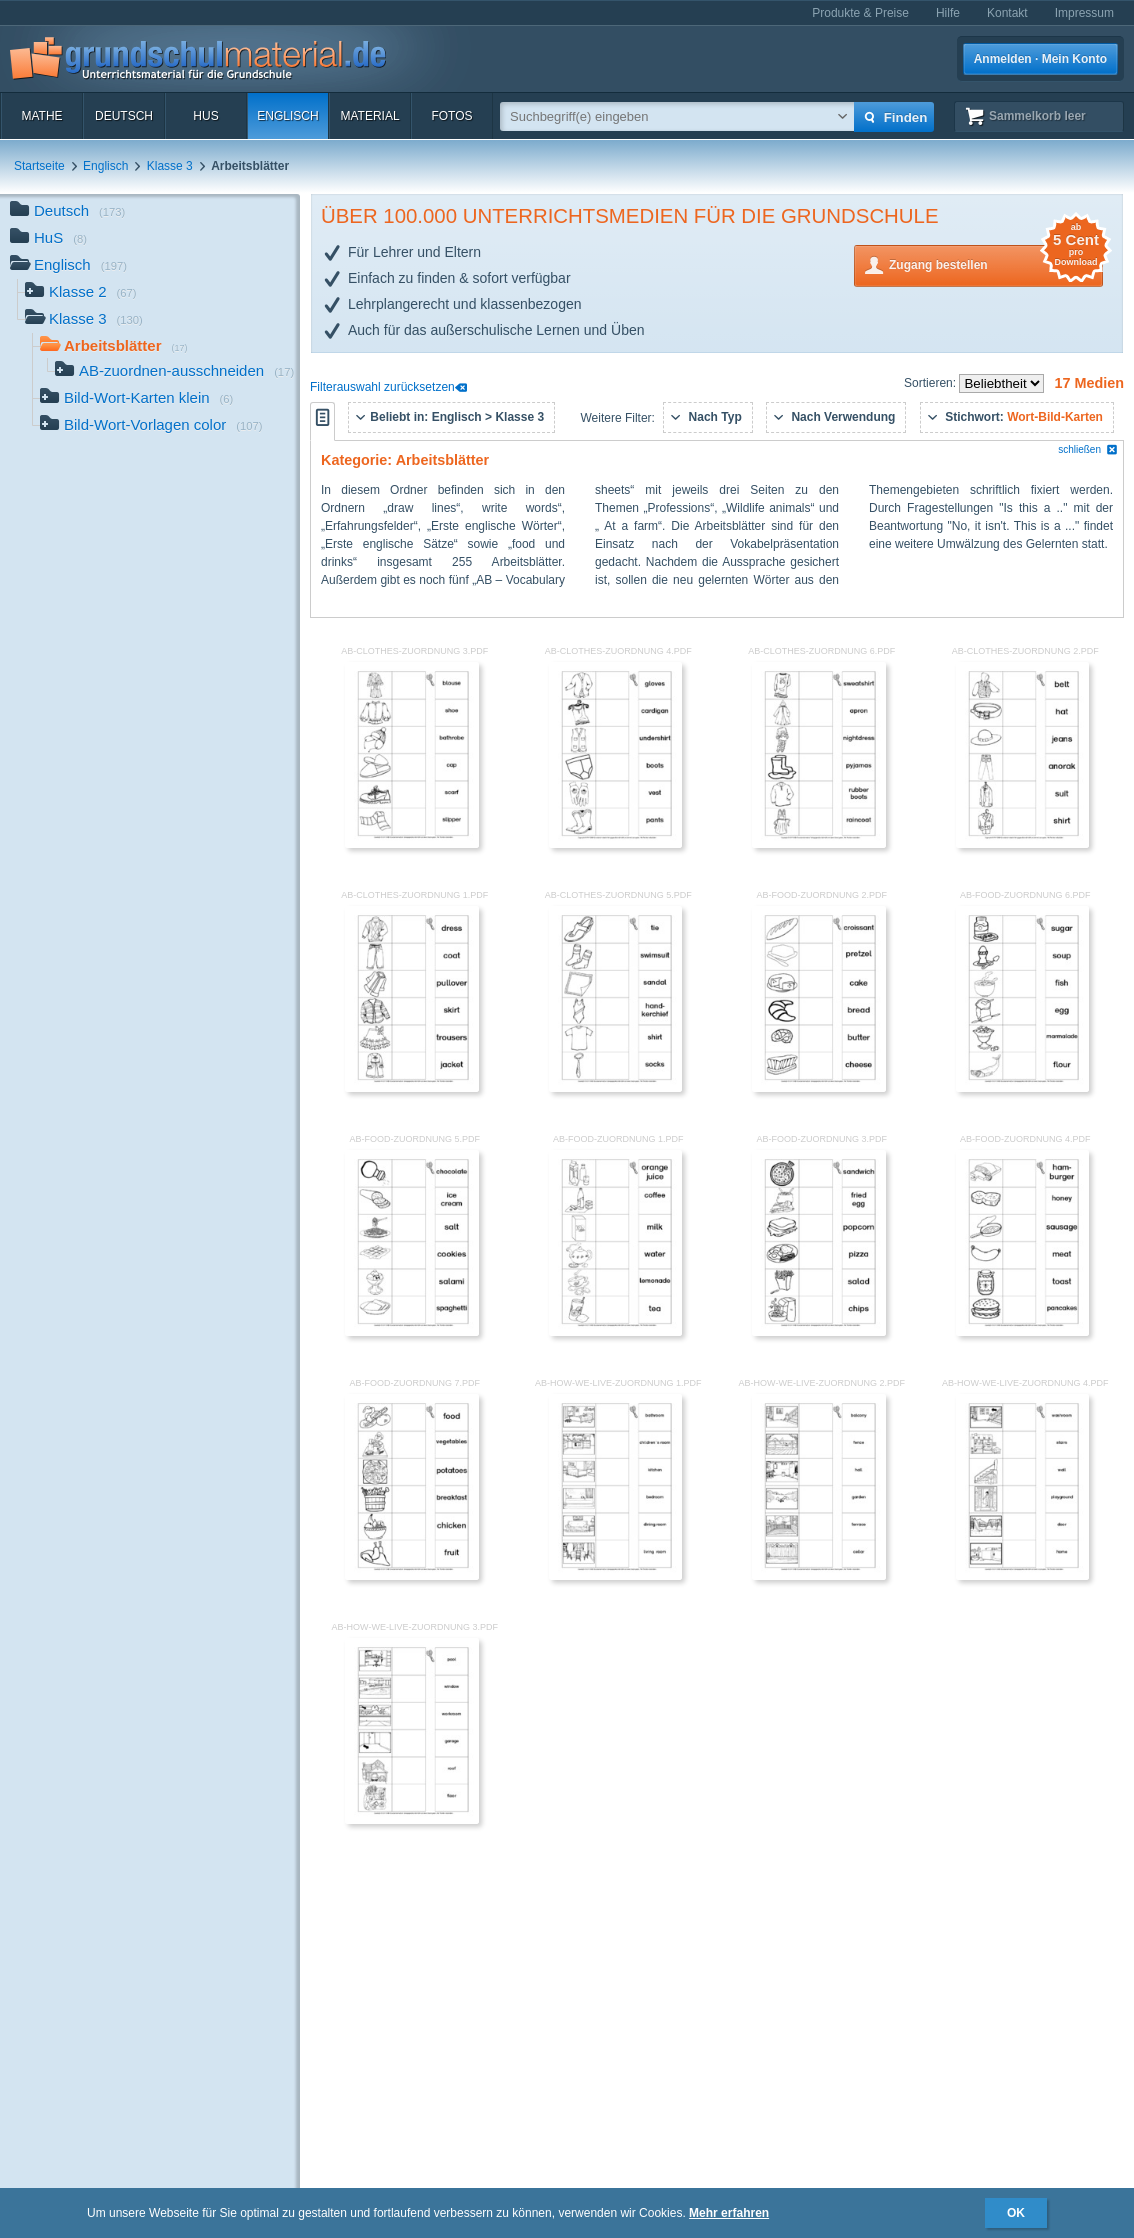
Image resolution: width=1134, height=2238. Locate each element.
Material (369, 116)
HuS (205, 116)
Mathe (41, 116)
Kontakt (1007, 13)
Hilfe (948, 13)
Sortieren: (931, 383)
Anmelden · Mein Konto (1040, 59)
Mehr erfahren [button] (729, 2213)
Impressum (1084, 13)
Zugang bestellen (996, 263)
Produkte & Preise (860, 13)
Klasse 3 (170, 166)
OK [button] (1016, 2213)
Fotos (451, 116)
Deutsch (124, 116)
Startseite (39, 166)
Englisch (287, 116)
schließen (1088, 449)
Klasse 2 (81, 293)
